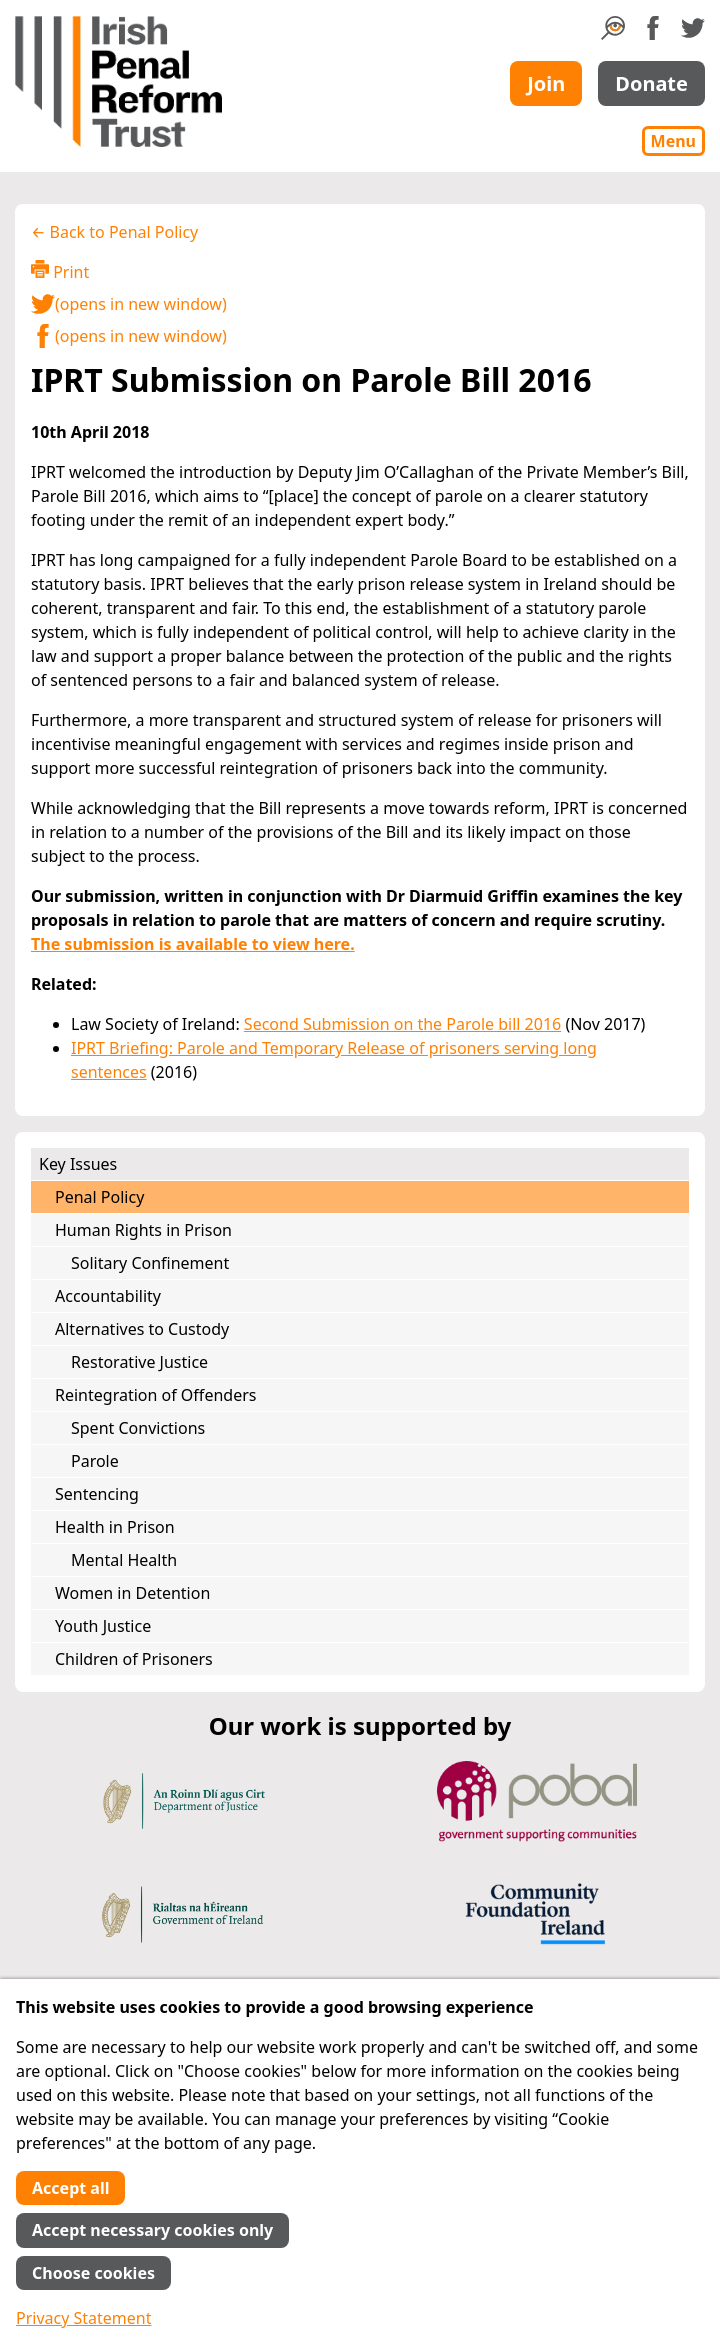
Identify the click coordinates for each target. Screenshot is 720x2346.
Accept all (70, 2188)
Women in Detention (132, 1593)
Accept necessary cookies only (152, 2230)
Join (546, 83)
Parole (95, 1461)
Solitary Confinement (150, 1263)
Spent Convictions (138, 1428)
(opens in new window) (129, 304)
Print (60, 271)
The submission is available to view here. (193, 944)
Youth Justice (103, 1626)
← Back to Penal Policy (114, 232)
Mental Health (124, 1560)
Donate (651, 83)
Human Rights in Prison (143, 1230)
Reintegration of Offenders (155, 1395)
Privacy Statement (84, 2318)
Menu (673, 141)
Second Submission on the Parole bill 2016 (402, 1024)
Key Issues (78, 1164)
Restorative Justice (139, 1362)
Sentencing (97, 1494)
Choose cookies (93, 2273)
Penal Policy (99, 1197)
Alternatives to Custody (142, 1329)
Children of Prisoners (134, 1659)
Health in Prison (115, 1527)
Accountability (108, 1296)
